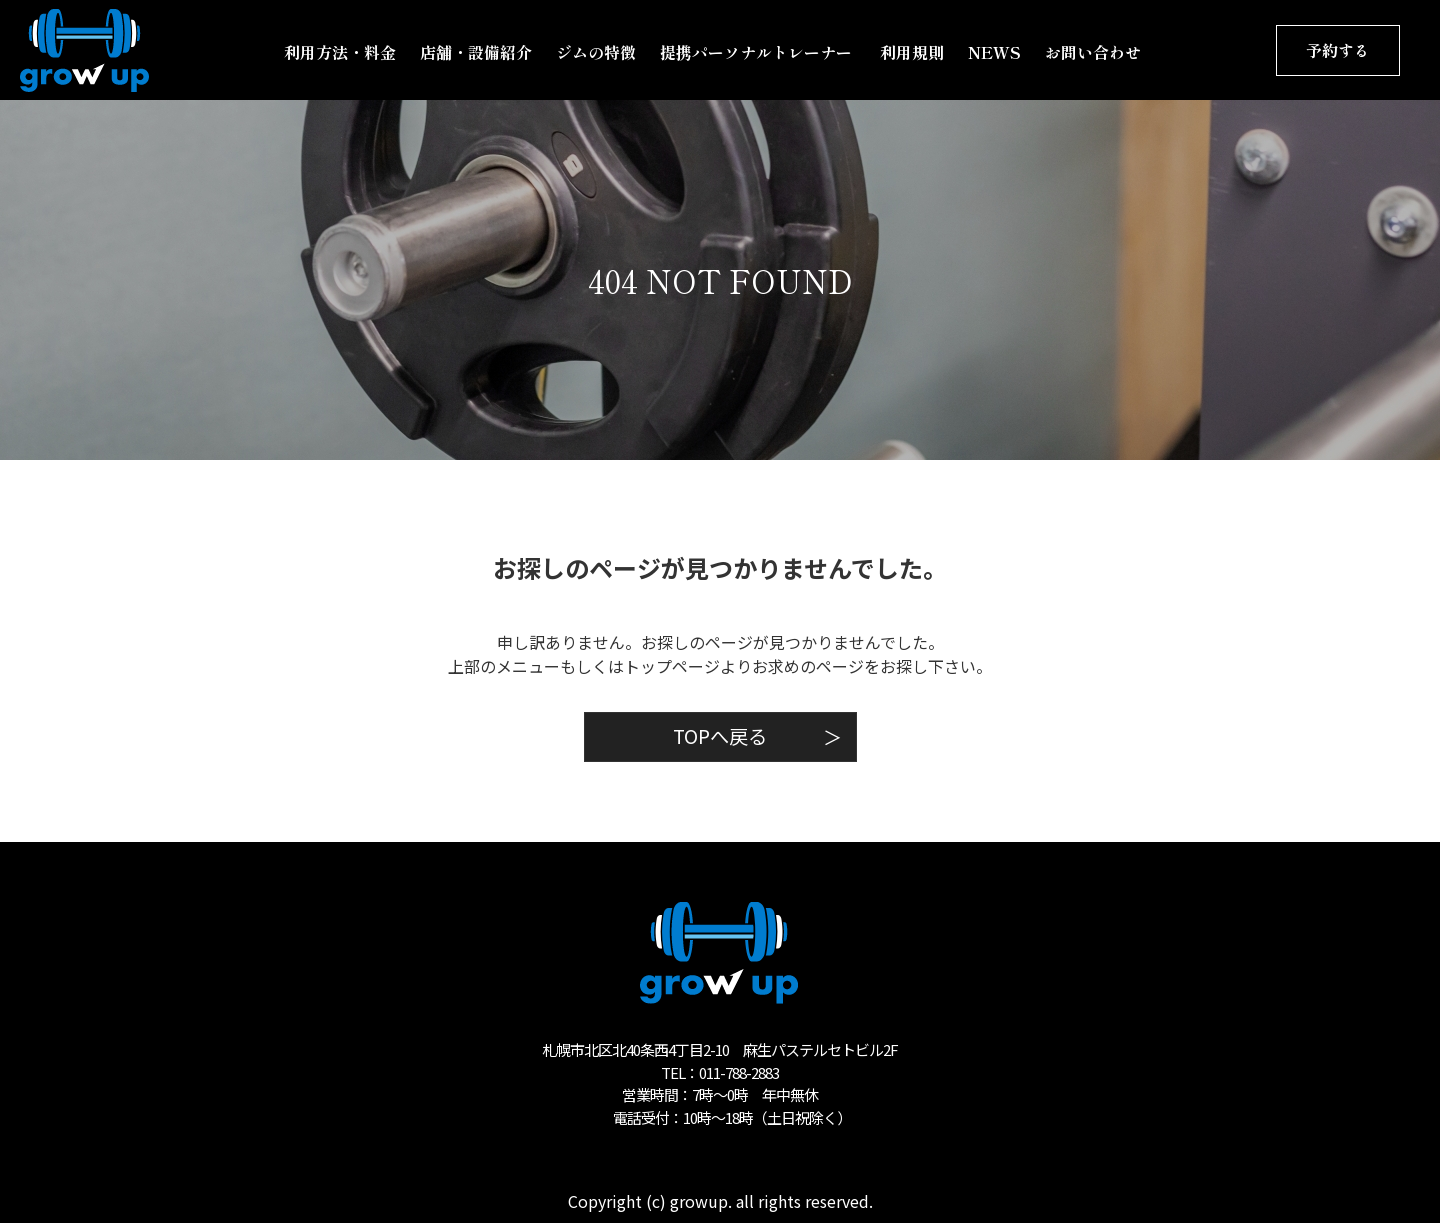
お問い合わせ (1093, 52)
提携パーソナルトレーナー (758, 52)
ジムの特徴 (596, 52)
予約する (1338, 50)
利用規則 (912, 52)
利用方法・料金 (340, 52)
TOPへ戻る (757, 736)
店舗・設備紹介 (476, 52)
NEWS (994, 52)
